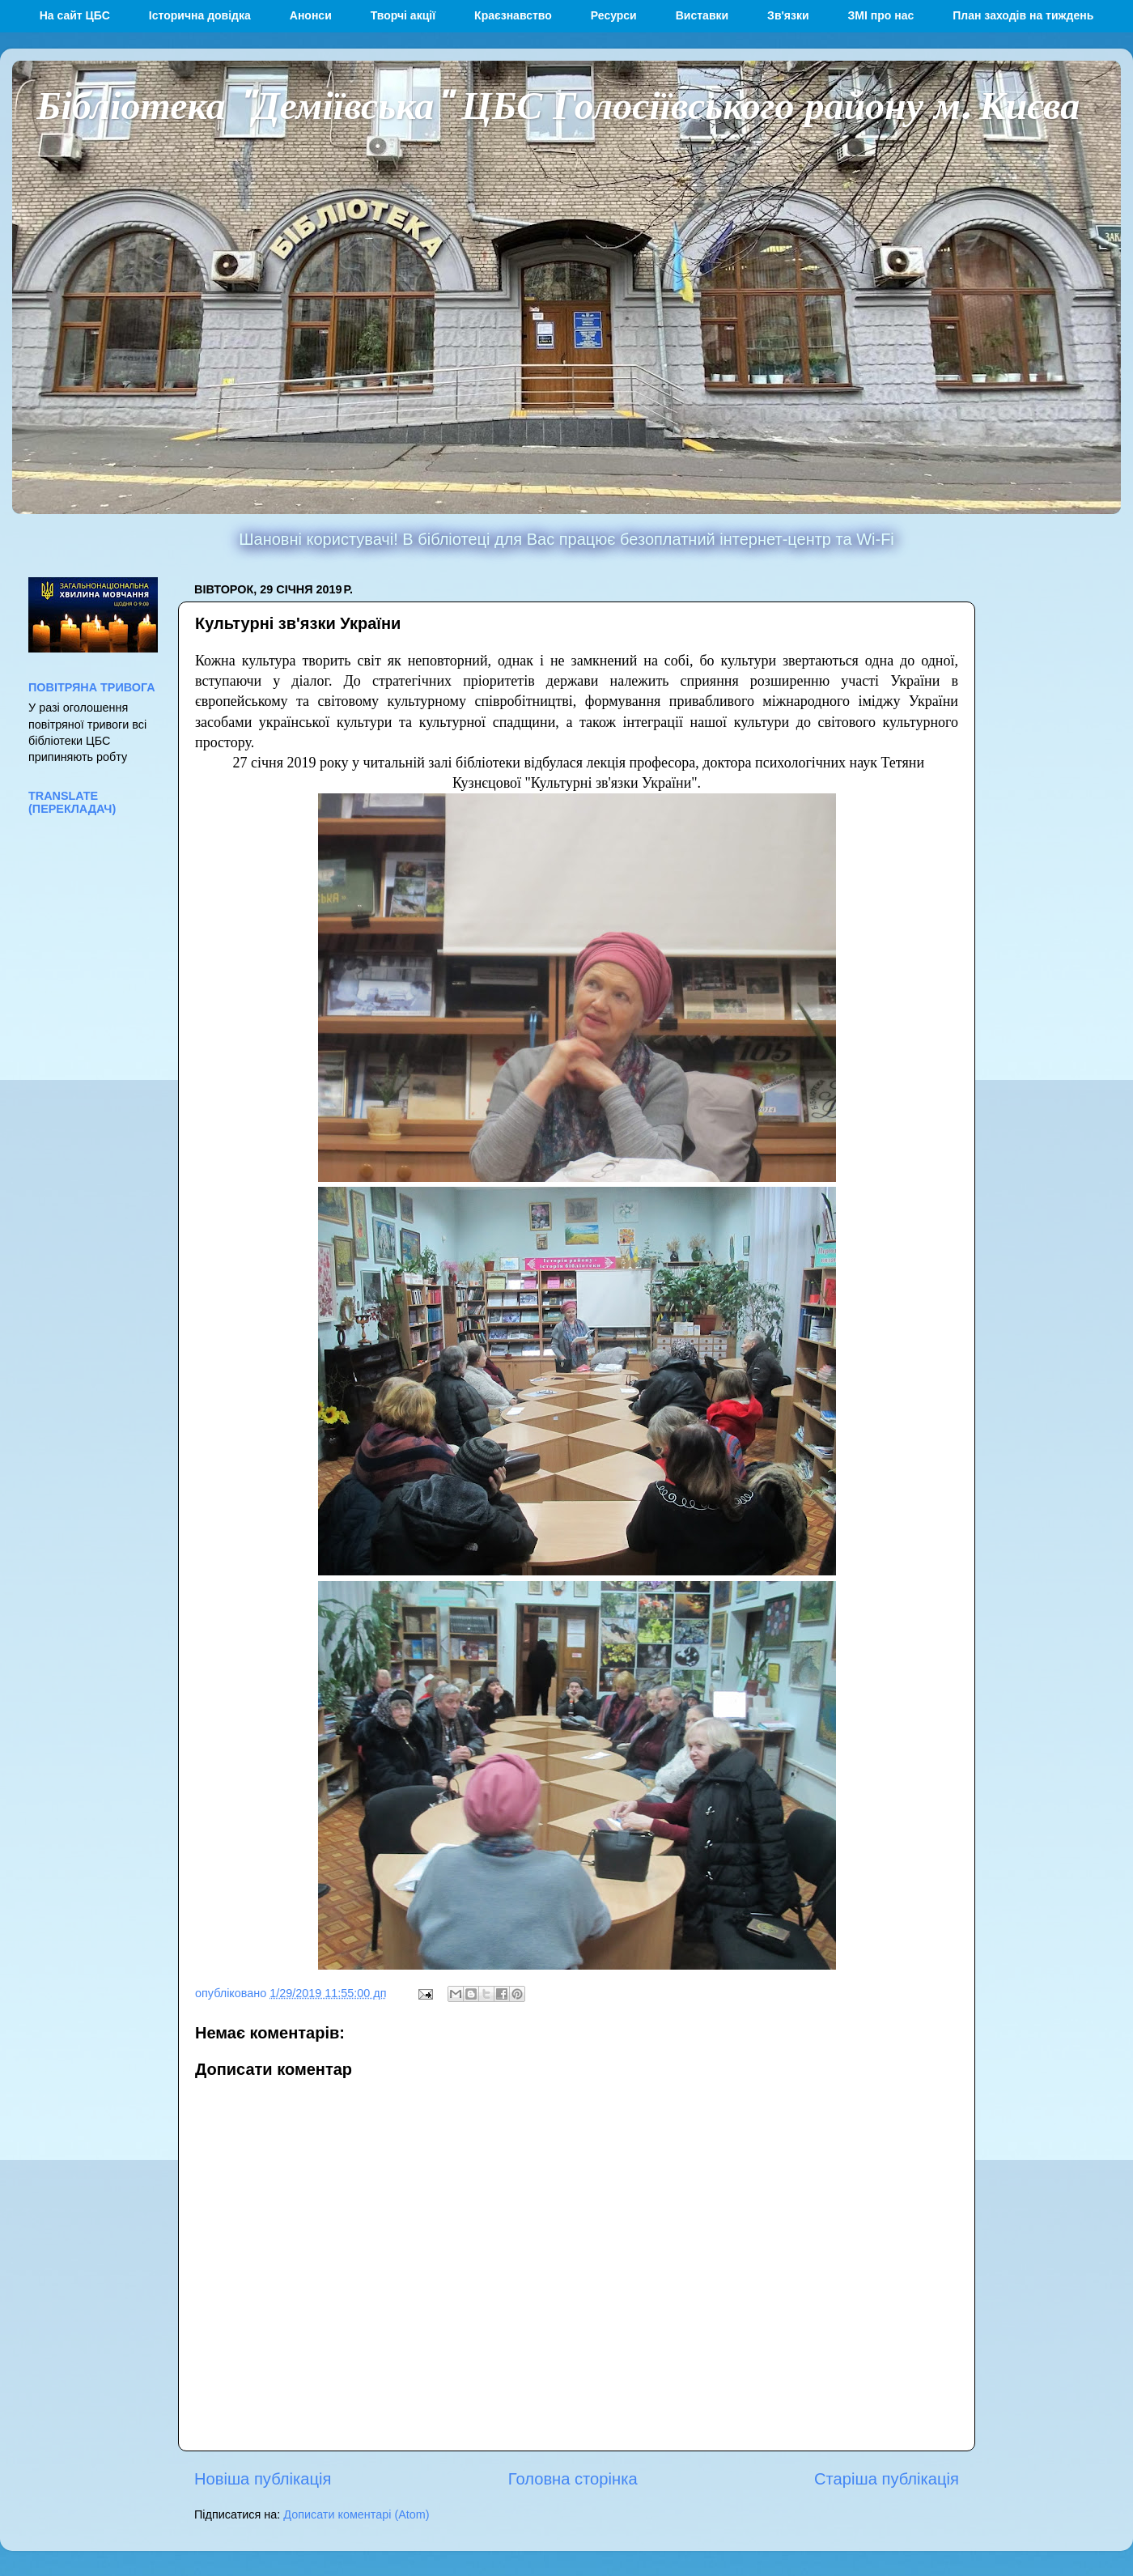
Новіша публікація (262, 2479)
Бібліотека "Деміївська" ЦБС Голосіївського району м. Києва (558, 104)
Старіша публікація (886, 2479)
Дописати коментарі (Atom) (356, 2514)
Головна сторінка (573, 2479)
